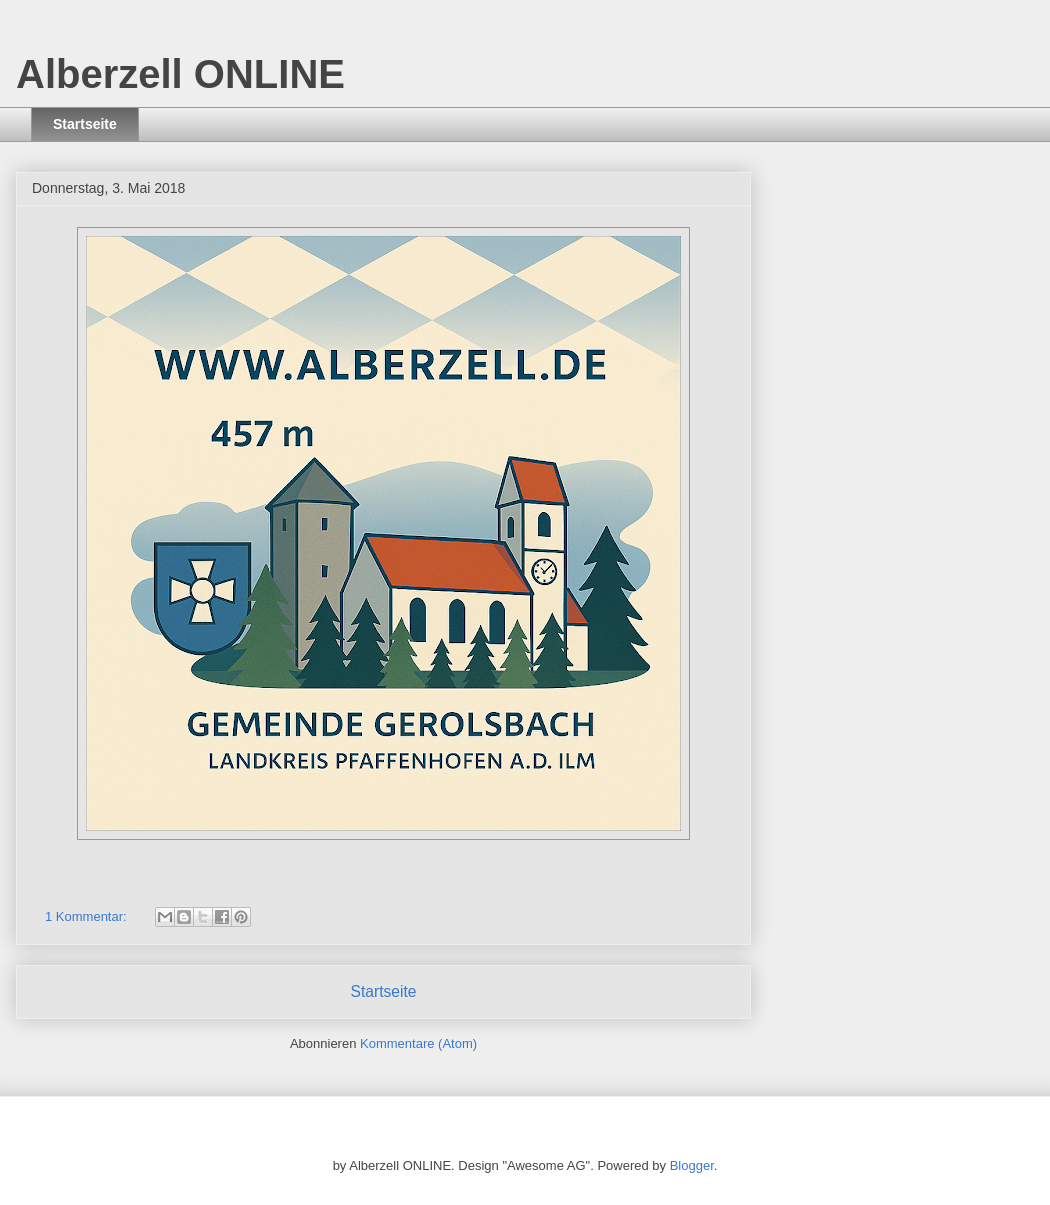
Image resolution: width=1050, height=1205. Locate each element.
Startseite (85, 124)
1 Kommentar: (87, 916)
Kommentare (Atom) (418, 1043)
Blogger (692, 1165)
